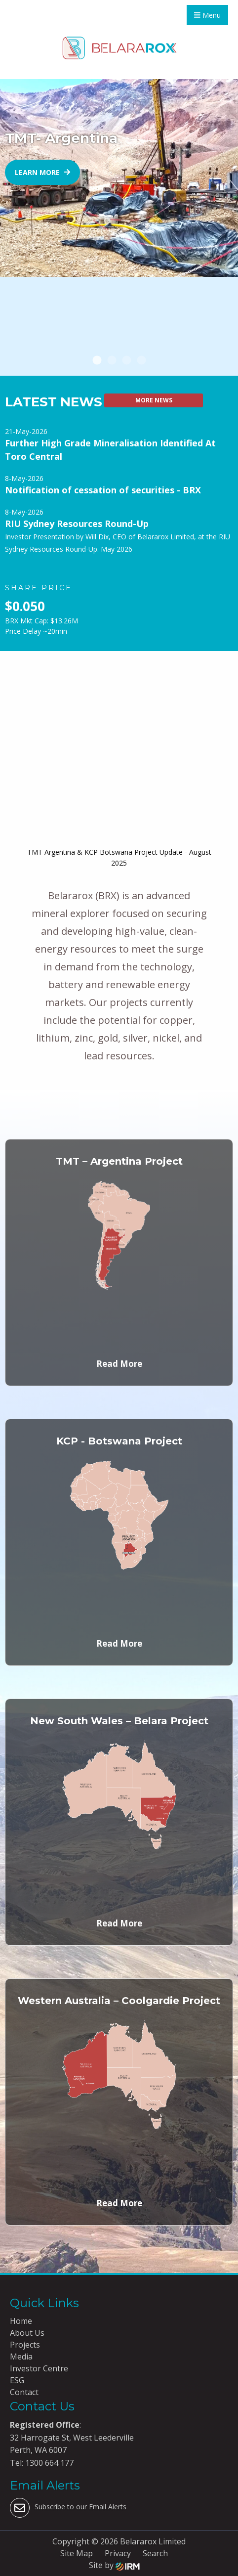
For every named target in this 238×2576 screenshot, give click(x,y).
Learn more (42, 172)
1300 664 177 (48, 2462)
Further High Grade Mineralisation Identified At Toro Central (110, 449)
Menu (207, 15)
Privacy (118, 2553)
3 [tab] (126, 361)
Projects (25, 2344)
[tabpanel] (119, 178)
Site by (114, 2565)
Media (21, 2356)
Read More (119, 1363)
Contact (24, 2392)
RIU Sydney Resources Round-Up (77, 523)
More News (153, 400)
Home (21, 2320)
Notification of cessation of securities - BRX (103, 490)
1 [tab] (97, 361)
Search (155, 2553)
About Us (27, 2332)
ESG (17, 2380)
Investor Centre (39, 2368)
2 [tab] (112, 361)
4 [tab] (141, 361)
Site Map (76, 2553)
